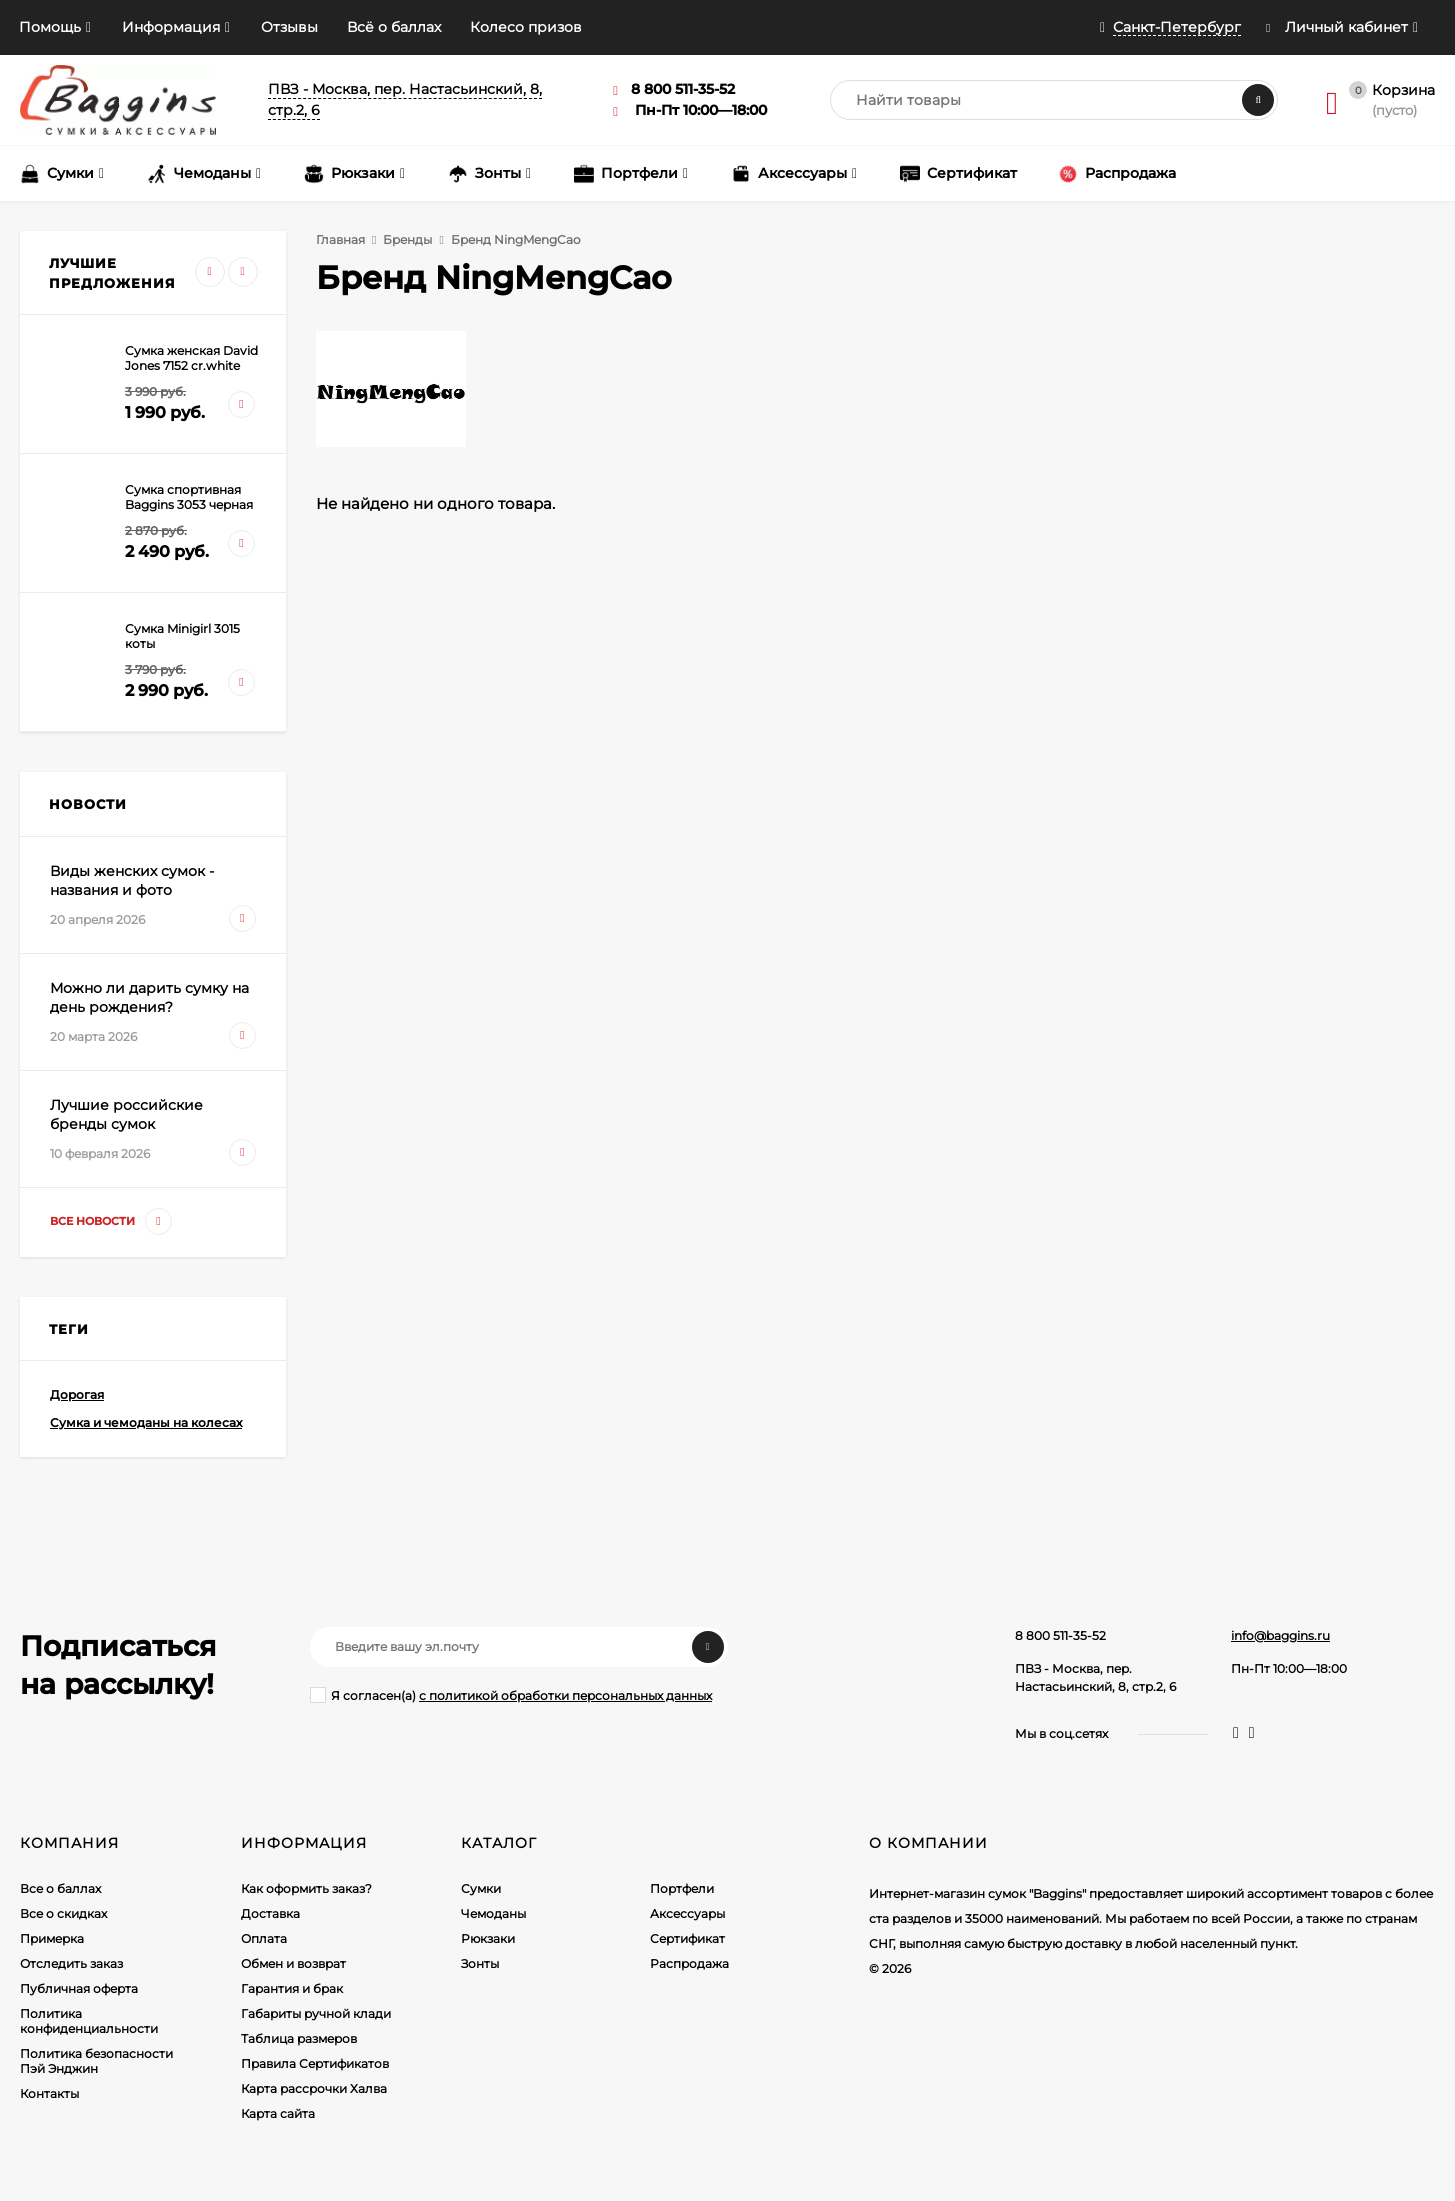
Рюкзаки (488, 1938)
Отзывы (289, 27)
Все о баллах (60, 1888)
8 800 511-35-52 (1060, 1635)
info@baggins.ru (1280, 1635)
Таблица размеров (299, 2038)
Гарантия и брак (292, 1988)
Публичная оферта (79, 1988)
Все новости (111, 1221)
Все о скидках (63, 1913)
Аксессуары (687, 1913)
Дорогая (77, 1394)
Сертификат (687, 1938)
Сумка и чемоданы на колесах (146, 1422)
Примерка (52, 1938)
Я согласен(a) (511, 1695)
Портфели (682, 1888)
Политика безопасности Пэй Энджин (96, 2061)
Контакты (49, 2093)
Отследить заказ (71, 1963)
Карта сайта (278, 2113)
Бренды (407, 239)
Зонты (480, 1963)
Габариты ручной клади (316, 2013)
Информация (171, 27)
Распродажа (689, 1963)
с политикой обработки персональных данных (565, 1695)
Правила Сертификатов (315, 2063)
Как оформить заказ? (306, 1888)
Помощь (50, 27)
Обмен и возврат (293, 1963)
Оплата (264, 1938)
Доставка (270, 1913)
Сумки (481, 1888)
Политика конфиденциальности (89, 2021)
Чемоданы (493, 1913)
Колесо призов (526, 27)
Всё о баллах (394, 27)
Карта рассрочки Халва (314, 2088)
